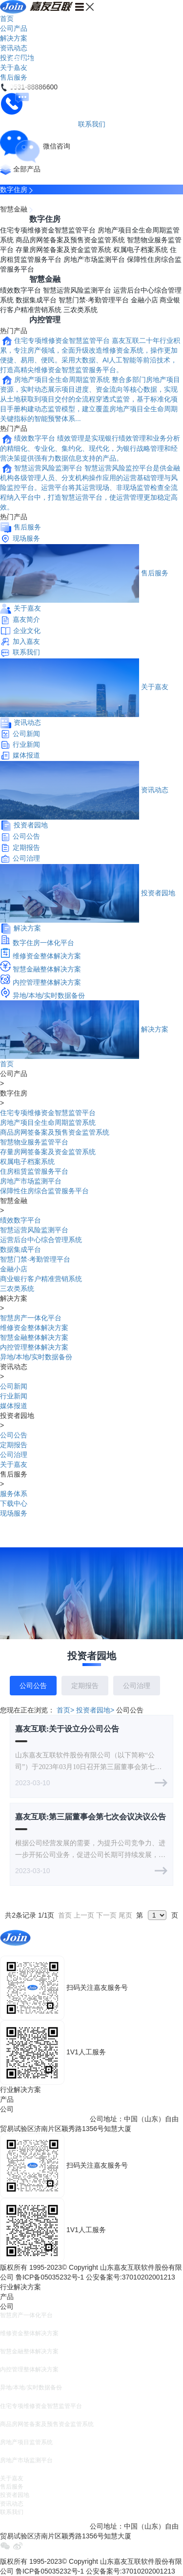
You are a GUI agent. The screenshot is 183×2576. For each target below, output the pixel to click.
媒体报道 (26, 755)
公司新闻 (26, 734)
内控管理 (45, 320)
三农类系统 (80, 310)
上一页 (84, 1915)
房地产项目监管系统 (26, 2442)
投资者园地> (95, 1710)
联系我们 (26, 652)
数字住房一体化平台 (43, 943)
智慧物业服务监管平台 (34, 1142)
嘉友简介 (26, 619)
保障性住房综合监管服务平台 (44, 1191)
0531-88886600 (24, 1951)
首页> (65, 1710)
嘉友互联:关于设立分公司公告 (67, 1729)
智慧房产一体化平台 (30, 1318)
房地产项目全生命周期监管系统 (62, 379)
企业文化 (27, 630)
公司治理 (26, 858)
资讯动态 (13, 48)
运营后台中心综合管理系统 (41, 1240)
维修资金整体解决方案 (47, 956)
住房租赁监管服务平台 (34, 1171)
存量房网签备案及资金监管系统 (63, 249)
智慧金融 (13, 209)
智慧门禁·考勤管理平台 (94, 300)
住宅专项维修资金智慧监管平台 (48, 230)
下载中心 (13, 1503)
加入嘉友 (26, 641)
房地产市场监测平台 (94, 259)
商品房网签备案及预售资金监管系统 (70, 240)
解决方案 (13, 38)
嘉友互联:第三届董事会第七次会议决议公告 (90, 1817)
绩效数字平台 (20, 290)
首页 (7, 18)
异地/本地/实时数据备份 (49, 995)
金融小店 (144, 300)
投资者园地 (31, 825)
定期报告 (26, 847)
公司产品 (13, 28)
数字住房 (13, 189)
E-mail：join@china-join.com (44, 2119)
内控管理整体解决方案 (47, 982)
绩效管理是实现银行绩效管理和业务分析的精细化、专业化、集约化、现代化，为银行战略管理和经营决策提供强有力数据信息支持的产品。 (90, 448)
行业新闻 (26, 744)
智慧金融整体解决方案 (47, 969)
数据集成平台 (36, 300)
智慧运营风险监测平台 (77, 290)
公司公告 (26, 836)
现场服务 (26, 538)
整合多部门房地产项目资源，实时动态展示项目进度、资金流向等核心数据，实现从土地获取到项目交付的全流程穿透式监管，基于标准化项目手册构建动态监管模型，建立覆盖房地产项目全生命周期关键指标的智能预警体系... (90, 399)
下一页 (106, 1915)
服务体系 (13, 1494)
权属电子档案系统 (140, 249)
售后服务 (27, 527)
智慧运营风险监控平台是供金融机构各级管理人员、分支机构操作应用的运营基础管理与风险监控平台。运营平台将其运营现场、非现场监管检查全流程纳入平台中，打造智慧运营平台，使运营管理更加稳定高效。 (90, 487)
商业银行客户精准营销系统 (41, 1279)
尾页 (125, 1915)
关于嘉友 (27, 608)
